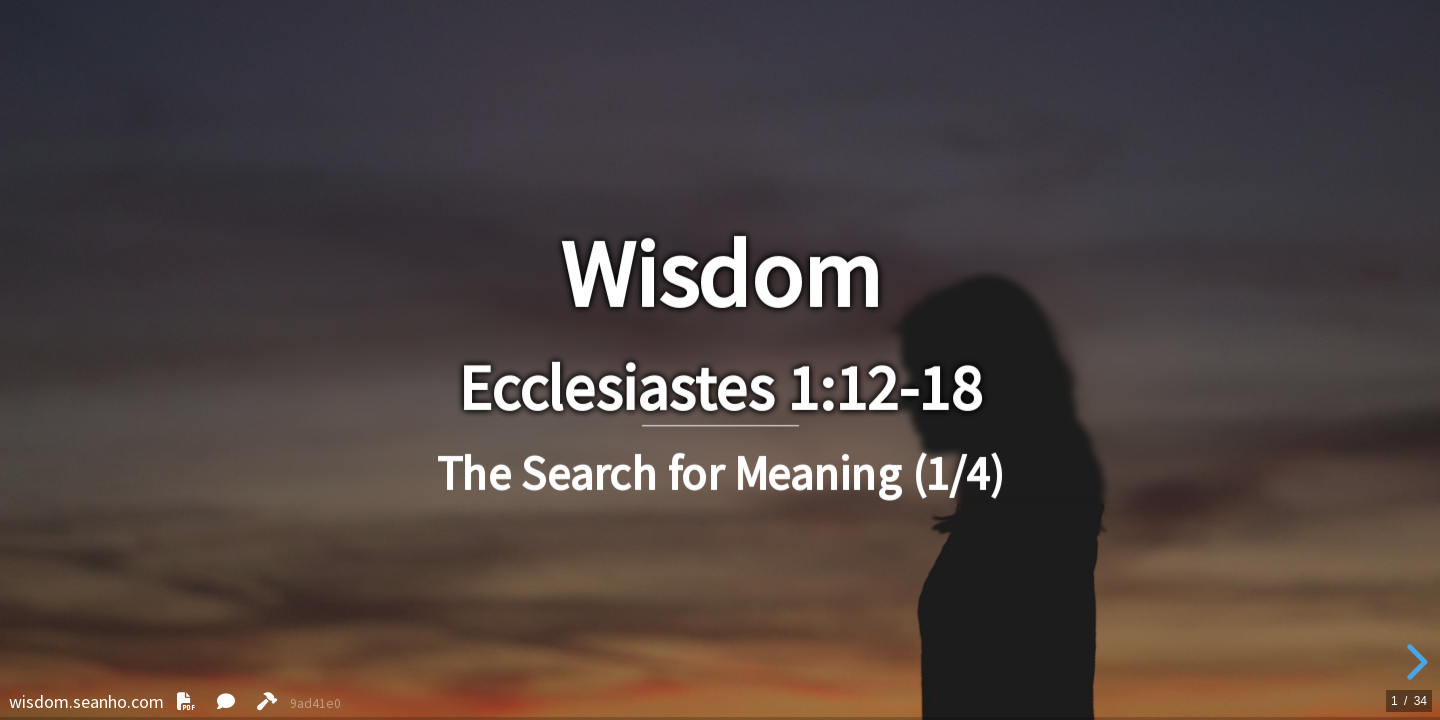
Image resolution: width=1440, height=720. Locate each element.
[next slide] (1414, 662)
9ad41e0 (315, 703)
